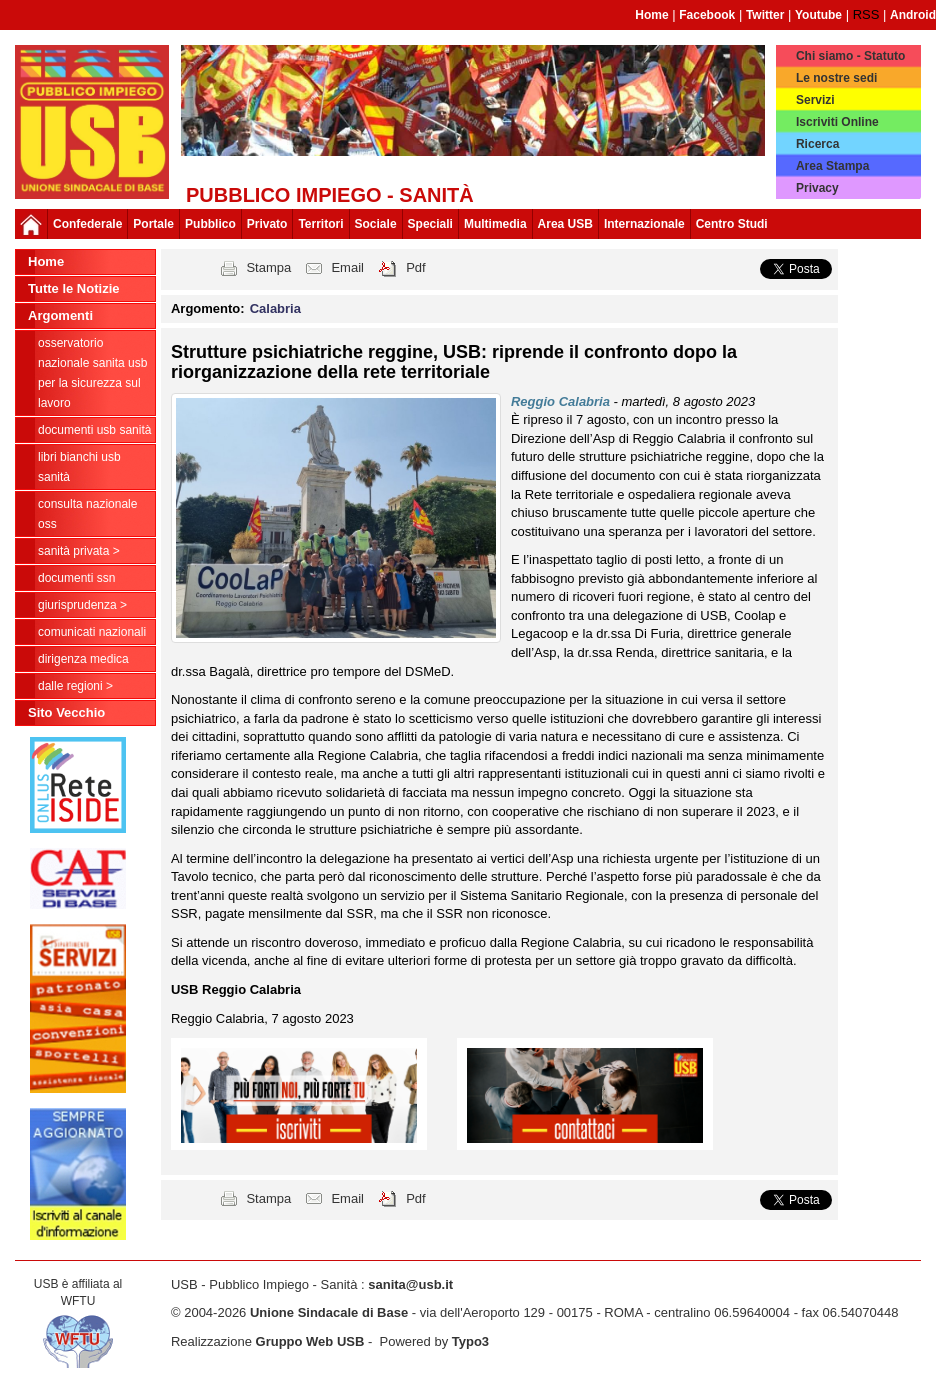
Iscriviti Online (837, 122)
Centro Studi (732, 224)
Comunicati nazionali (92, 632)
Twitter (765, 15)
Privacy (817, 188)
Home (651, 15)
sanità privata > (79, 551)
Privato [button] (267, 224)
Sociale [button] (376, 224)
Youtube (818, 15)
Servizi (815, 100)
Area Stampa (832, 166)
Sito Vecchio (66, 712)
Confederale (87, 224)
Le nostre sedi (836, 78)
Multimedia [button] (495, 224)
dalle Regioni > (75, 686)
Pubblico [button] (210, 224)
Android (913, 15)
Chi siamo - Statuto (850, 56)
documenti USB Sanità (94, 430)
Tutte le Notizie (73, 288)
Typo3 (470, 1341)
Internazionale (644, 224)
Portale (153, 224)
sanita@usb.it (410, 1284)
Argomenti (60, 315)
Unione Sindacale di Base (329, 1312)
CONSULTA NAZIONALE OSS (87, 514)
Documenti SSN (76, 578)
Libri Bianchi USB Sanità (79, 467)
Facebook (707, 15)
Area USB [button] (565, 224)
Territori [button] (320, 224)
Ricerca (817, 144)
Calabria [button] (275, 308)
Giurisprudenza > (82, 605)
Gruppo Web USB (310, 1341)
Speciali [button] (430, 224)
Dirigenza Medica (83, 659)
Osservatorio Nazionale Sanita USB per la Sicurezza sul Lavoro (92, 373)
